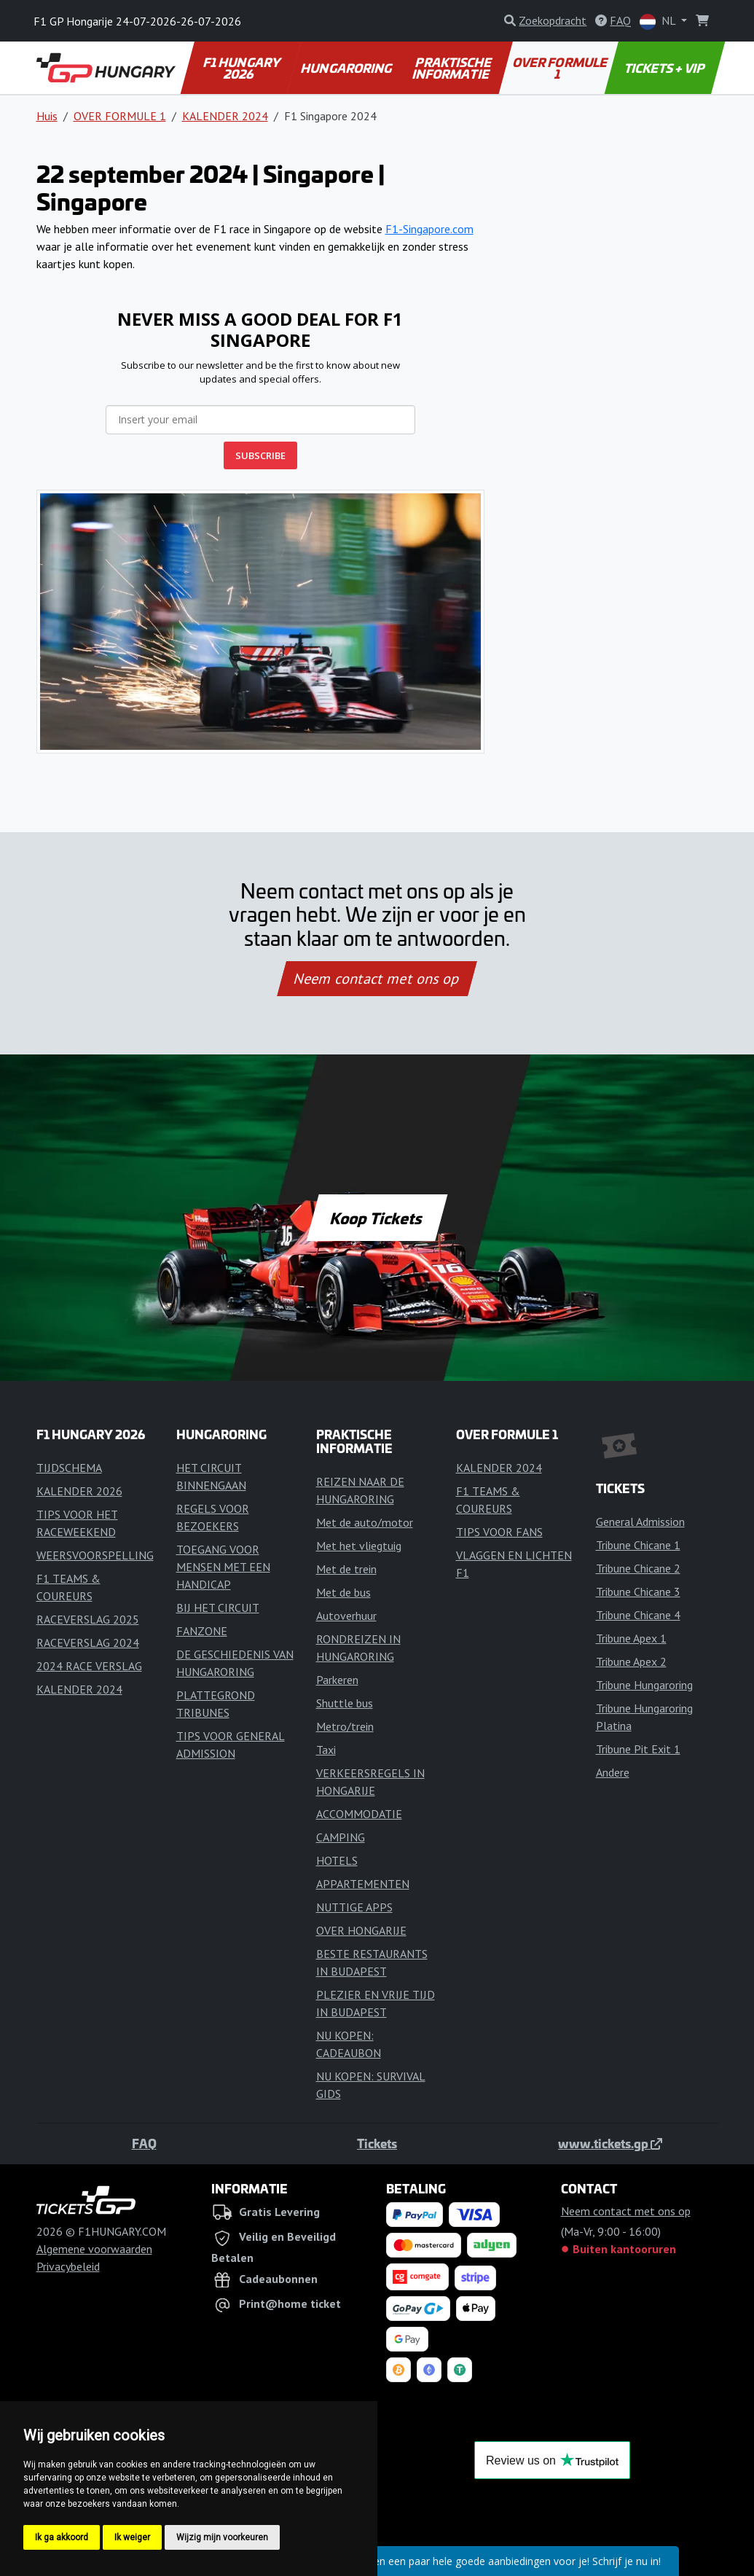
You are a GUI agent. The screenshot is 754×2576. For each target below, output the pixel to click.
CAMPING (340, 1837)
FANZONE (201, 1631)
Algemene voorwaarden (94, 2249)
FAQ (144, 2143)
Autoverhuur (346, 1615)
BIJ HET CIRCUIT (217, 1607)
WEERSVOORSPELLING (95, 1555)
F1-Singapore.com (429, 229)
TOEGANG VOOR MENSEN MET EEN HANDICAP (223, 1567)
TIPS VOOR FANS (499, 1531)
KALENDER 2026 (79, 1491)
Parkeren (337, 1679)
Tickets (377, 2143)
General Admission (640, 1521)
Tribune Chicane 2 (638, 1568)
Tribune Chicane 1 (638, 1545)
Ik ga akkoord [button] (61, 2537)
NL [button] (659, 21)
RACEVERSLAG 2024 (87, 1642)
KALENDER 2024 (225, 116)
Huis (47, 116)
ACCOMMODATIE (359, 1813)
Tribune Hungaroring (644, 1684)
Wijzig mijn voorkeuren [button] (222, 2537)
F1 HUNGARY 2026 (242, 67)
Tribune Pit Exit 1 (638, 1749)
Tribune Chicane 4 (638, 1615)
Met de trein (346, 1569)
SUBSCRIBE (260, 455)
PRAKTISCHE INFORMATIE (453, 67)
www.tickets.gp (610, 2143)
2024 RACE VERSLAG (89, 1666)
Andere (612, 1772)
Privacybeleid (68, 2266)
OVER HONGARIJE (361, 1930)
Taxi (326, 1749)
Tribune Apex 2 (631, 1661)
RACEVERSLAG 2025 (87, 1619)
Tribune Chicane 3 (638, 1591)
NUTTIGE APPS (354, 1907)
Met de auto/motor (364, 1522)
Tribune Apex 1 (631, 1638)
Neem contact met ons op (376, 978)
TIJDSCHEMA (69, 1467)
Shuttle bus (344, 1703)
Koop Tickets (376, 1218)
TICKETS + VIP (665, 68)
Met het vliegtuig (358, 1545)
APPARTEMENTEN (362, 1883)
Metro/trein (345, 1726)
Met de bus (343, 1592)
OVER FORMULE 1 (560, 67)
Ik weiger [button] (132, 2537)
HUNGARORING (347, 68)
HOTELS (337, 1860)
